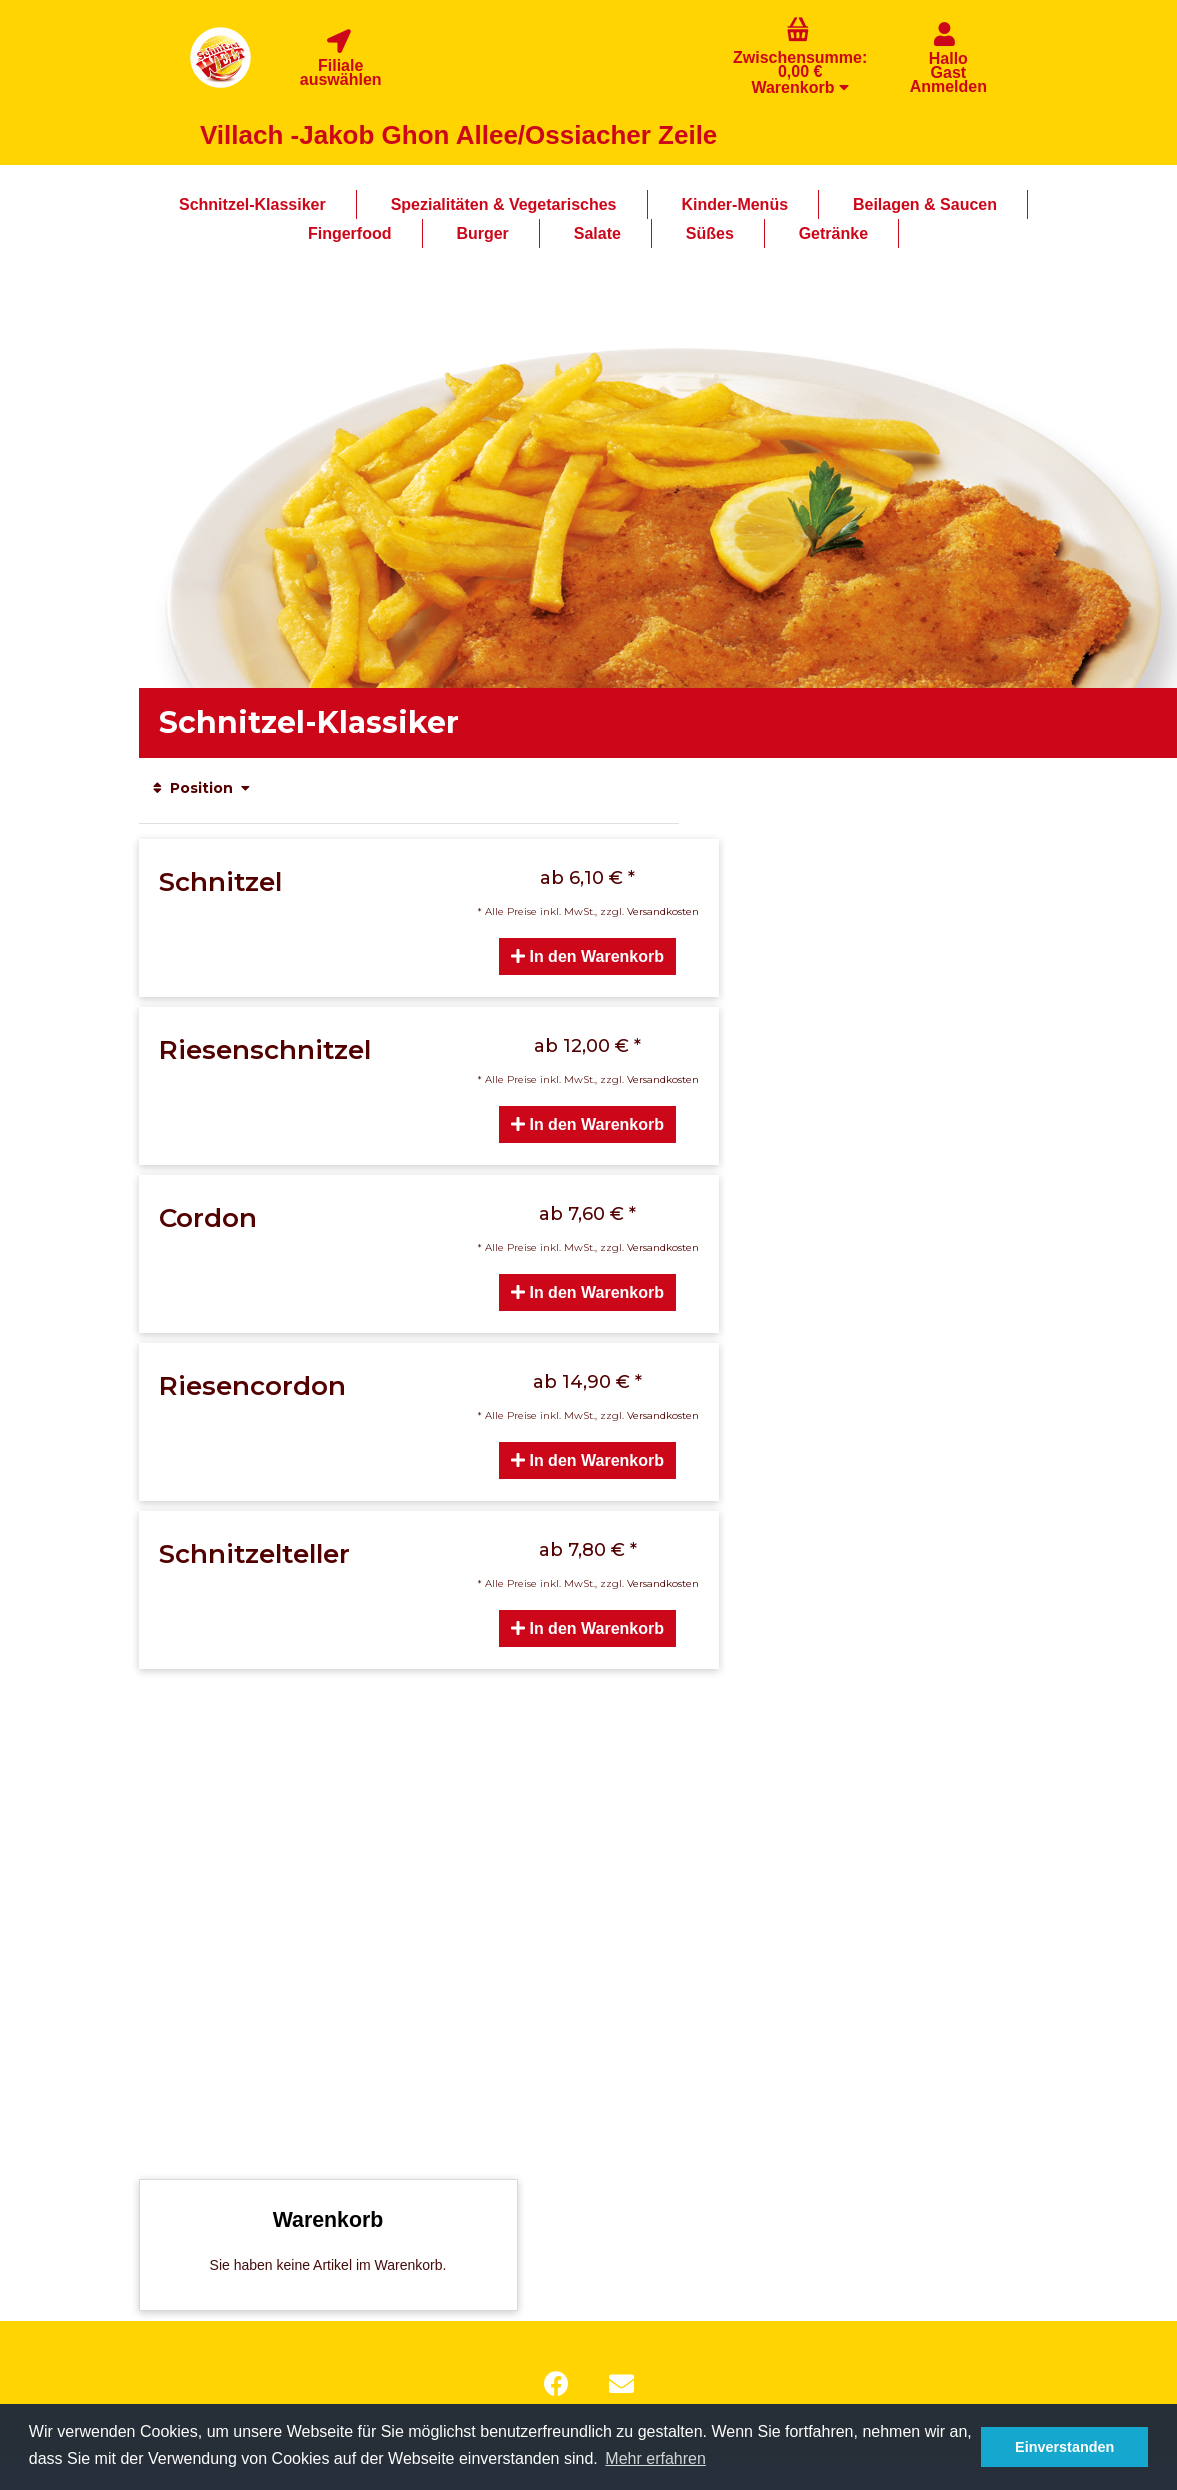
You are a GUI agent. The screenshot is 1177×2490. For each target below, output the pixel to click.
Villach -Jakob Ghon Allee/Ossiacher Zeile (458, 135)
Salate (597, 233)
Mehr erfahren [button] (655, 2458)
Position (202, 788)
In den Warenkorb (587, 956)
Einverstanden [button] (1064, 2447)
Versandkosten (663, 911)
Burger (482, 233)
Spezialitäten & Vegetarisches (504, 204)
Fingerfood (350, 233)
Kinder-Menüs (734, 204)
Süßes (710, 233)
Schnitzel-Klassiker (252, 204)
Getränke (833, 233)
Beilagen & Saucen (925, 204)
